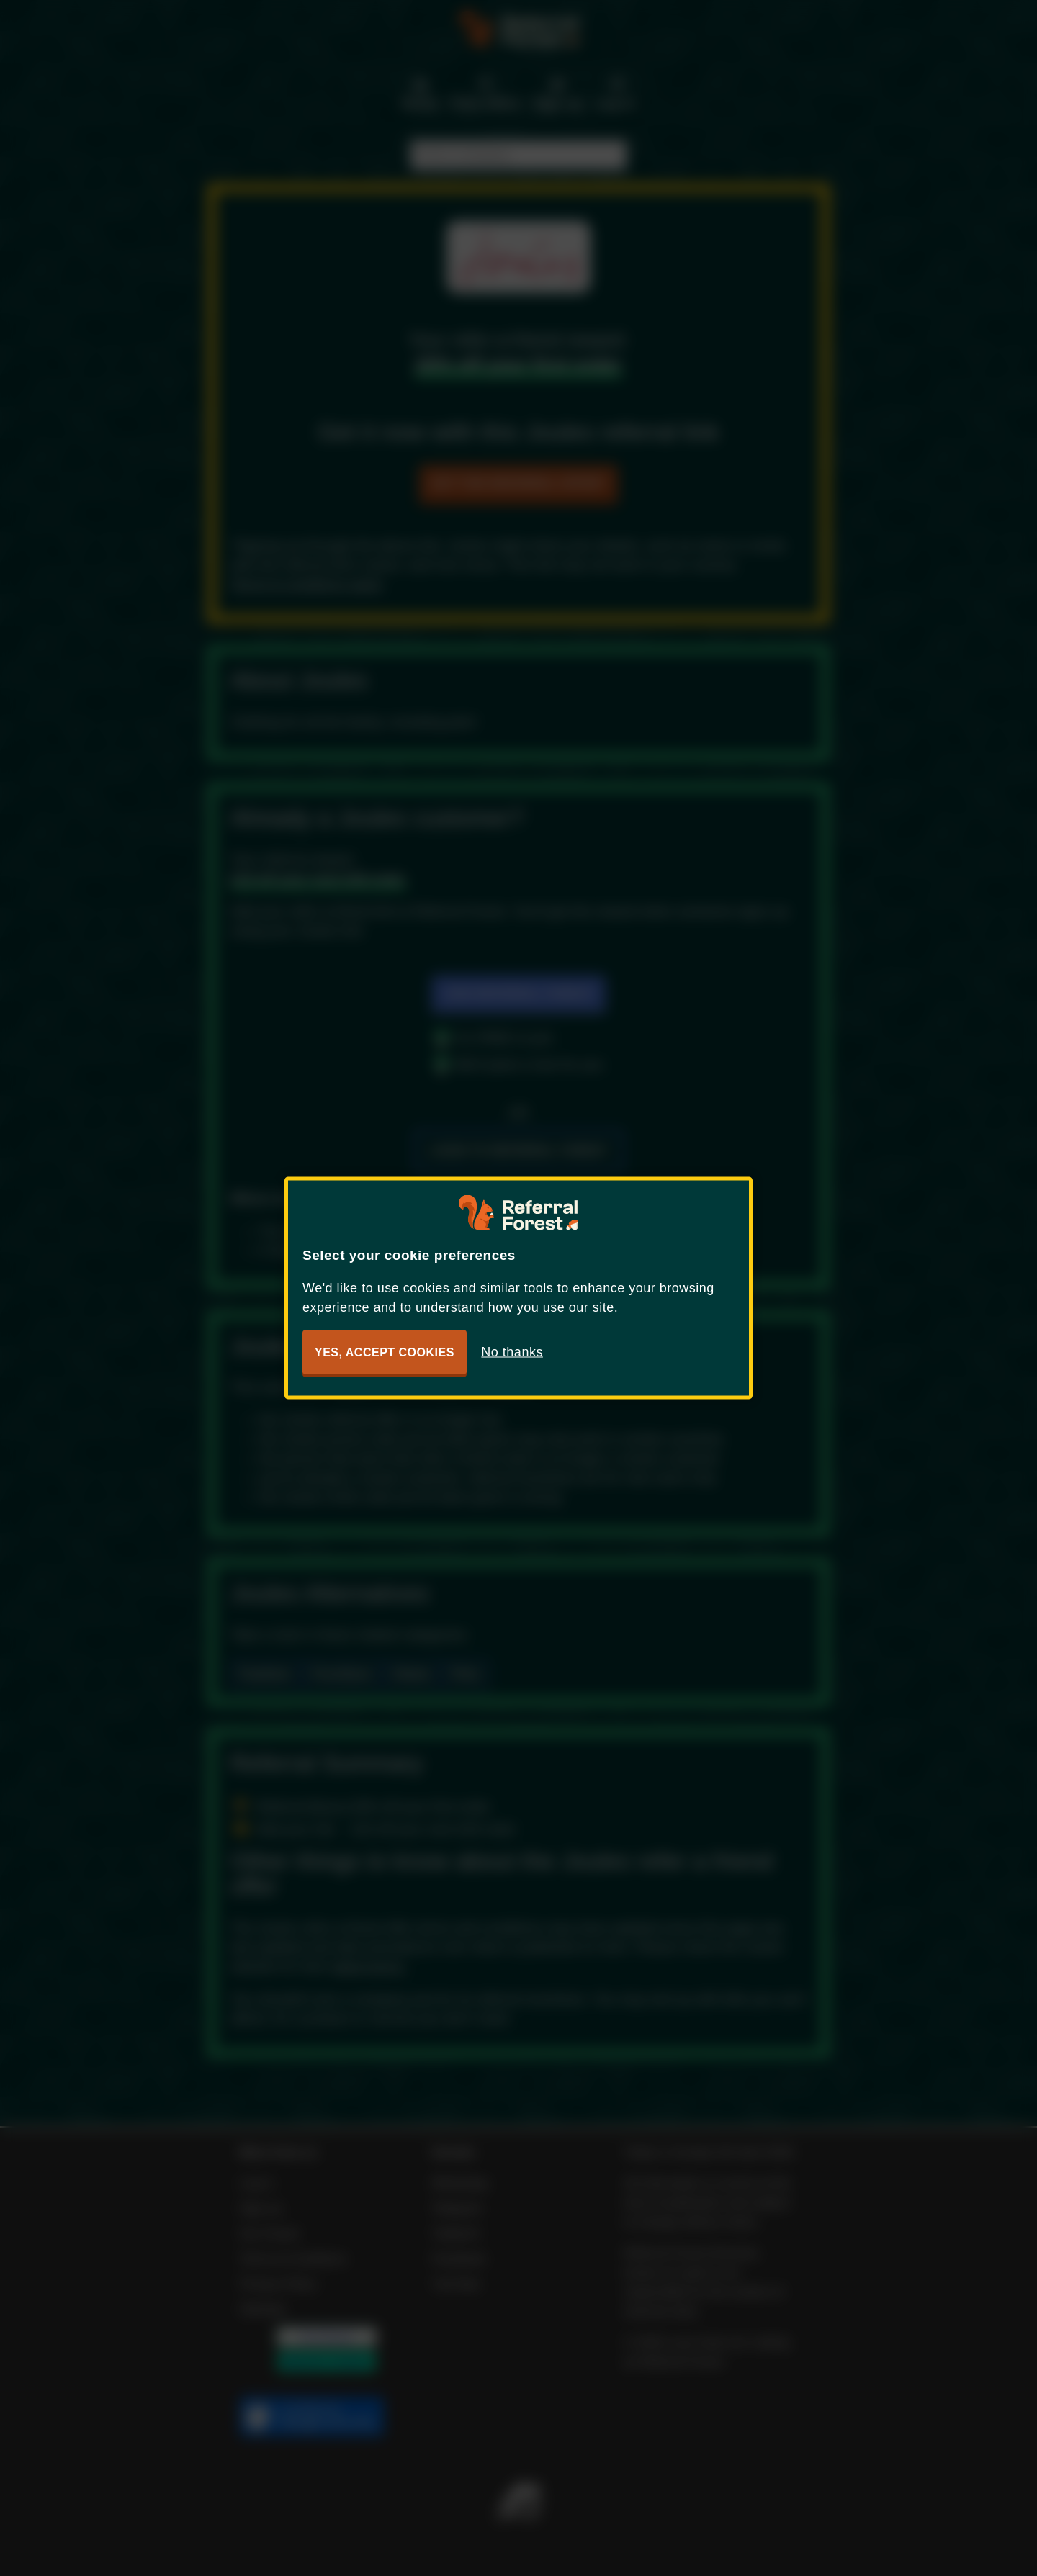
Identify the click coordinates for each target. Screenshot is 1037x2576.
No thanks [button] (512, 1352)
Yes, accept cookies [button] (384, 1352)
